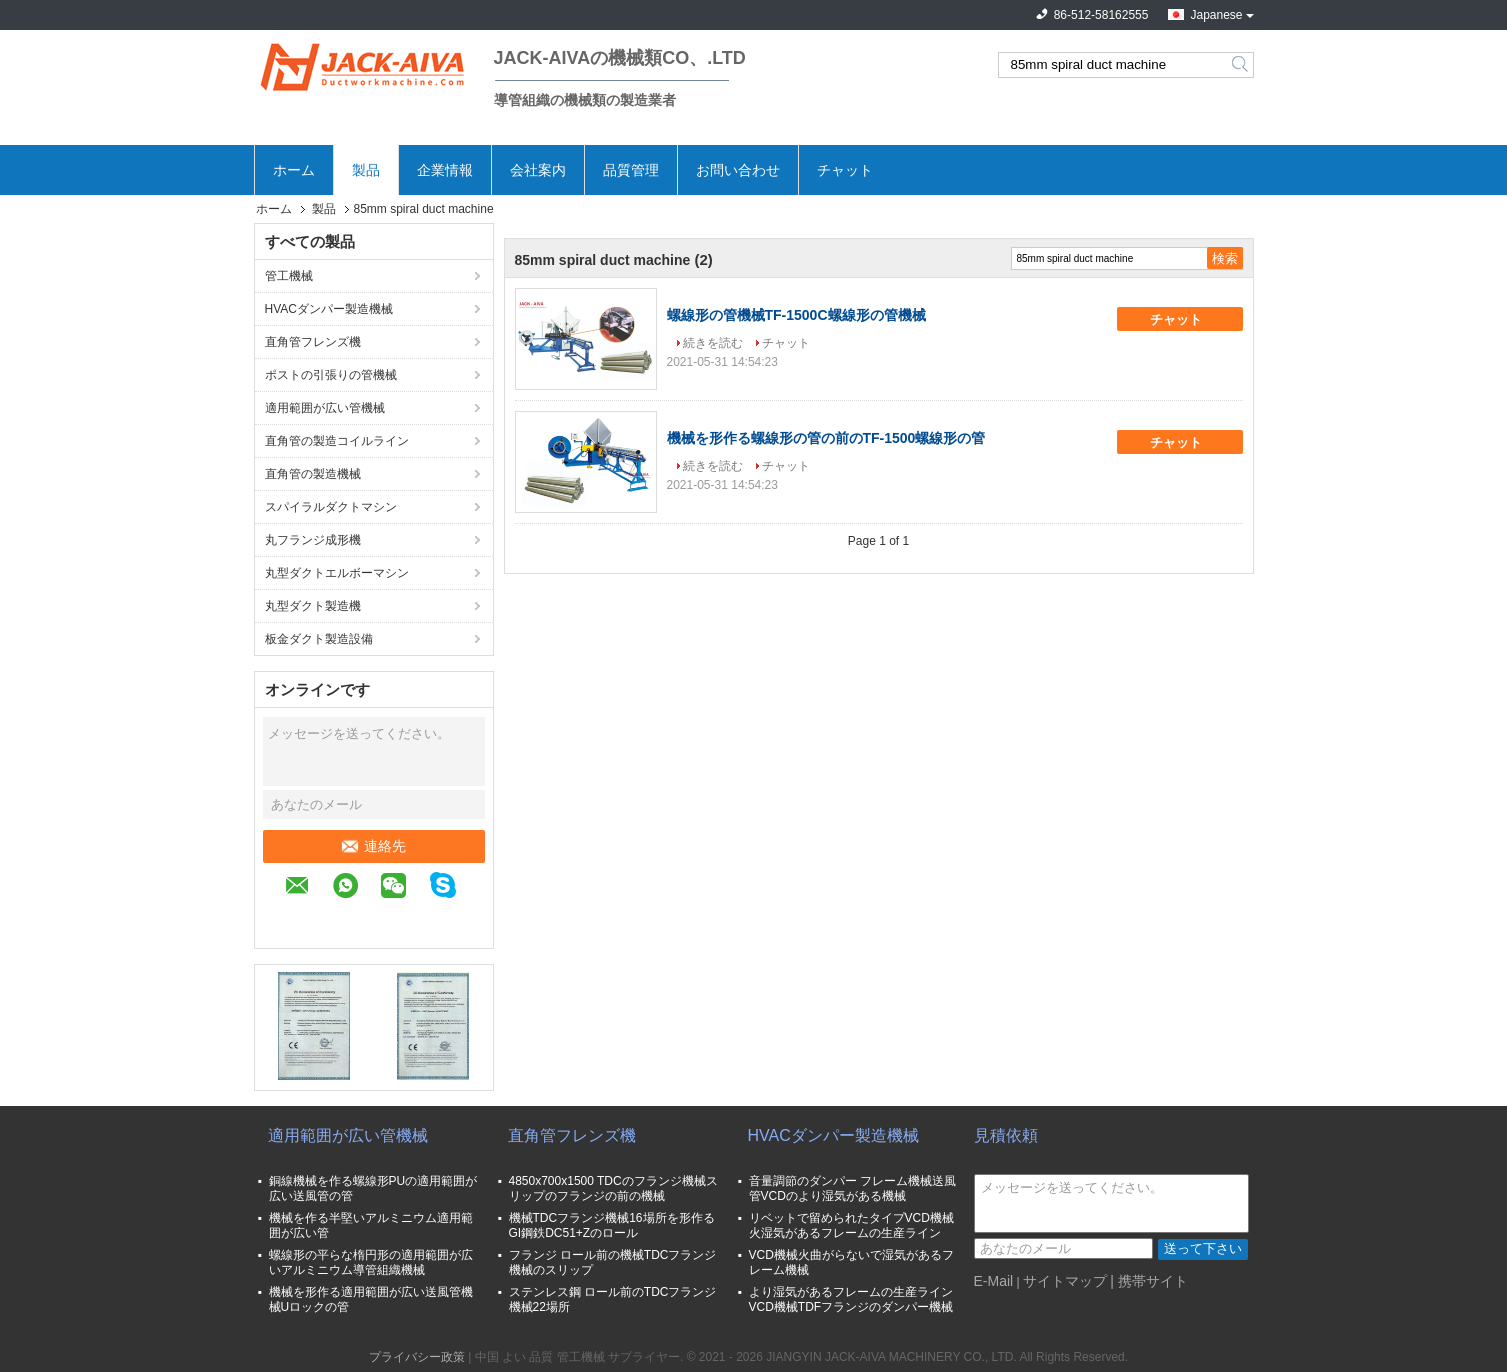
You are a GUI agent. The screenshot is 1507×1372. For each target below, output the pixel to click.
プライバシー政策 (417, 1357)
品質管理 (631, 170)
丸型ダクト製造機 (313, 606)
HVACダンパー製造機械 (329, 309)
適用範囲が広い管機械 (325, 408)
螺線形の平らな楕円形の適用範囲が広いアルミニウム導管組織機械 (371, 1262)
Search (1241, 65)
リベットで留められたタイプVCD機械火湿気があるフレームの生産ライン (851, 1225)
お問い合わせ (738, 170)
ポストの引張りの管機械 (331, 375)
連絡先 (374, 846)
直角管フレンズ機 (313, 342)
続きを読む (713, 343)
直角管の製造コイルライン (337, 441)
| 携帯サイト (1149, 1281)
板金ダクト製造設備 (319, 639)
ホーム (294, 170)
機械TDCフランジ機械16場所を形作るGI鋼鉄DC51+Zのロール (612, 1225)
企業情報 (445, 170)
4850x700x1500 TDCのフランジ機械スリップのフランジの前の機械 (613, 1188)
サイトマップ (1065, 1281)
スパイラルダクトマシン (331, 507)
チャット (845, 170)
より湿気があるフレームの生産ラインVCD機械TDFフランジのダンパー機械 (851, 1299)
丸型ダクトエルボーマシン (337, 573)
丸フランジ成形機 (313, 540)
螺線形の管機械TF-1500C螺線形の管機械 (796, 315)
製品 (366, 170)
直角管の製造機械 (313, 474)
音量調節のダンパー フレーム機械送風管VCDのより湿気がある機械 (852, 1188)
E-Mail (994, 1281)
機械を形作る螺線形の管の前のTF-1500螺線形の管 (826, 438)
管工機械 (289, 276)
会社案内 (538, 170)
